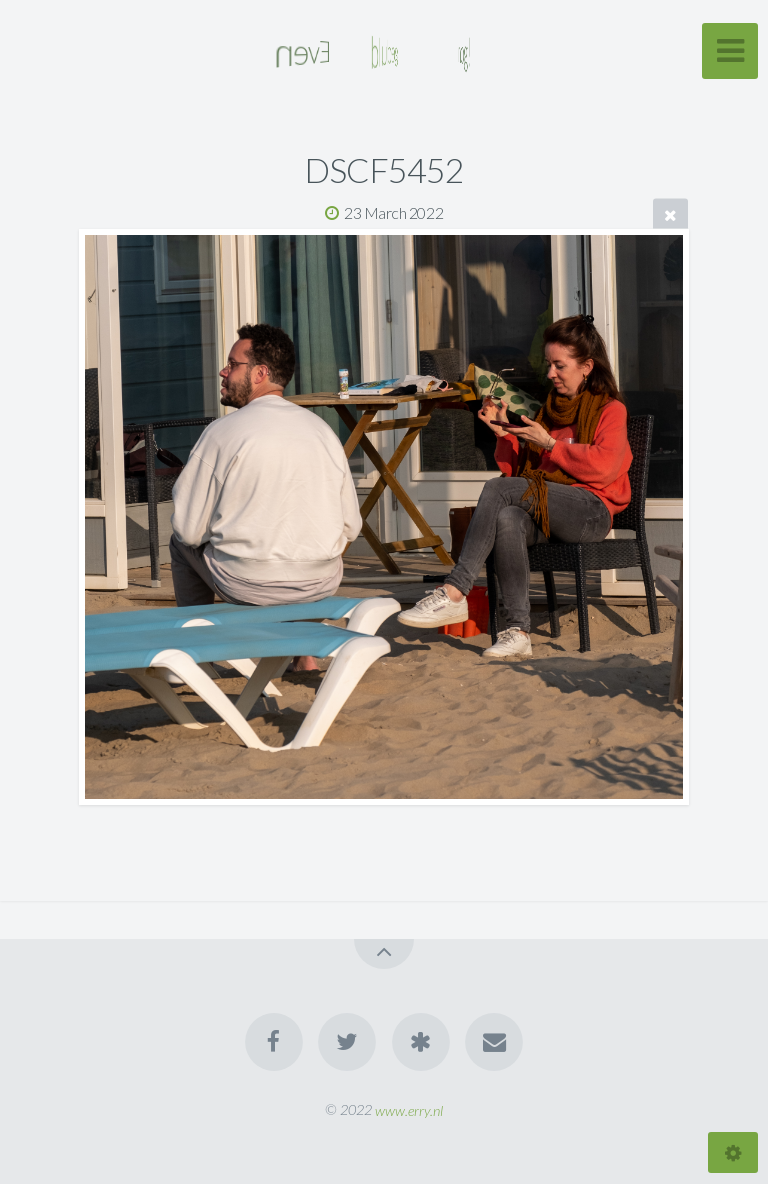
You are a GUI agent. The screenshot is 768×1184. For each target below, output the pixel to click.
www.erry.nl (409, 1109)
